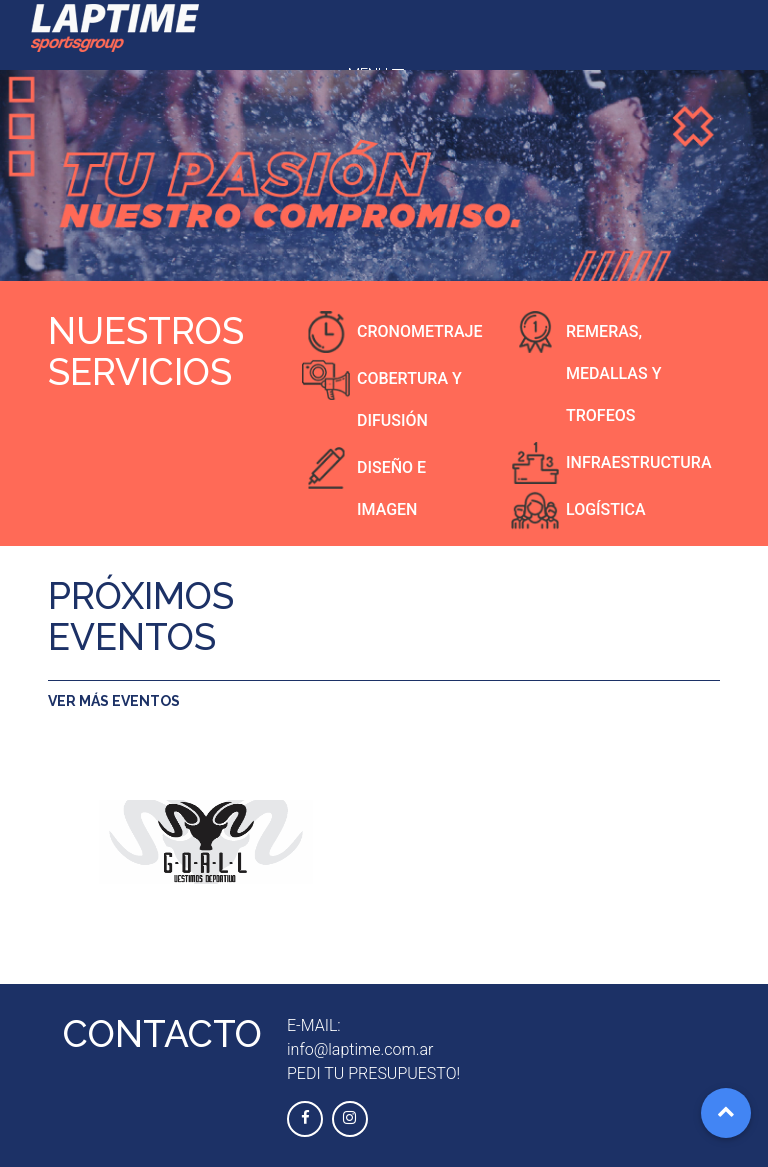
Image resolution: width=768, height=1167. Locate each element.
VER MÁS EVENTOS (114, 701)
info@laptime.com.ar (360, 1049)
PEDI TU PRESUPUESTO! (373, 1073)
